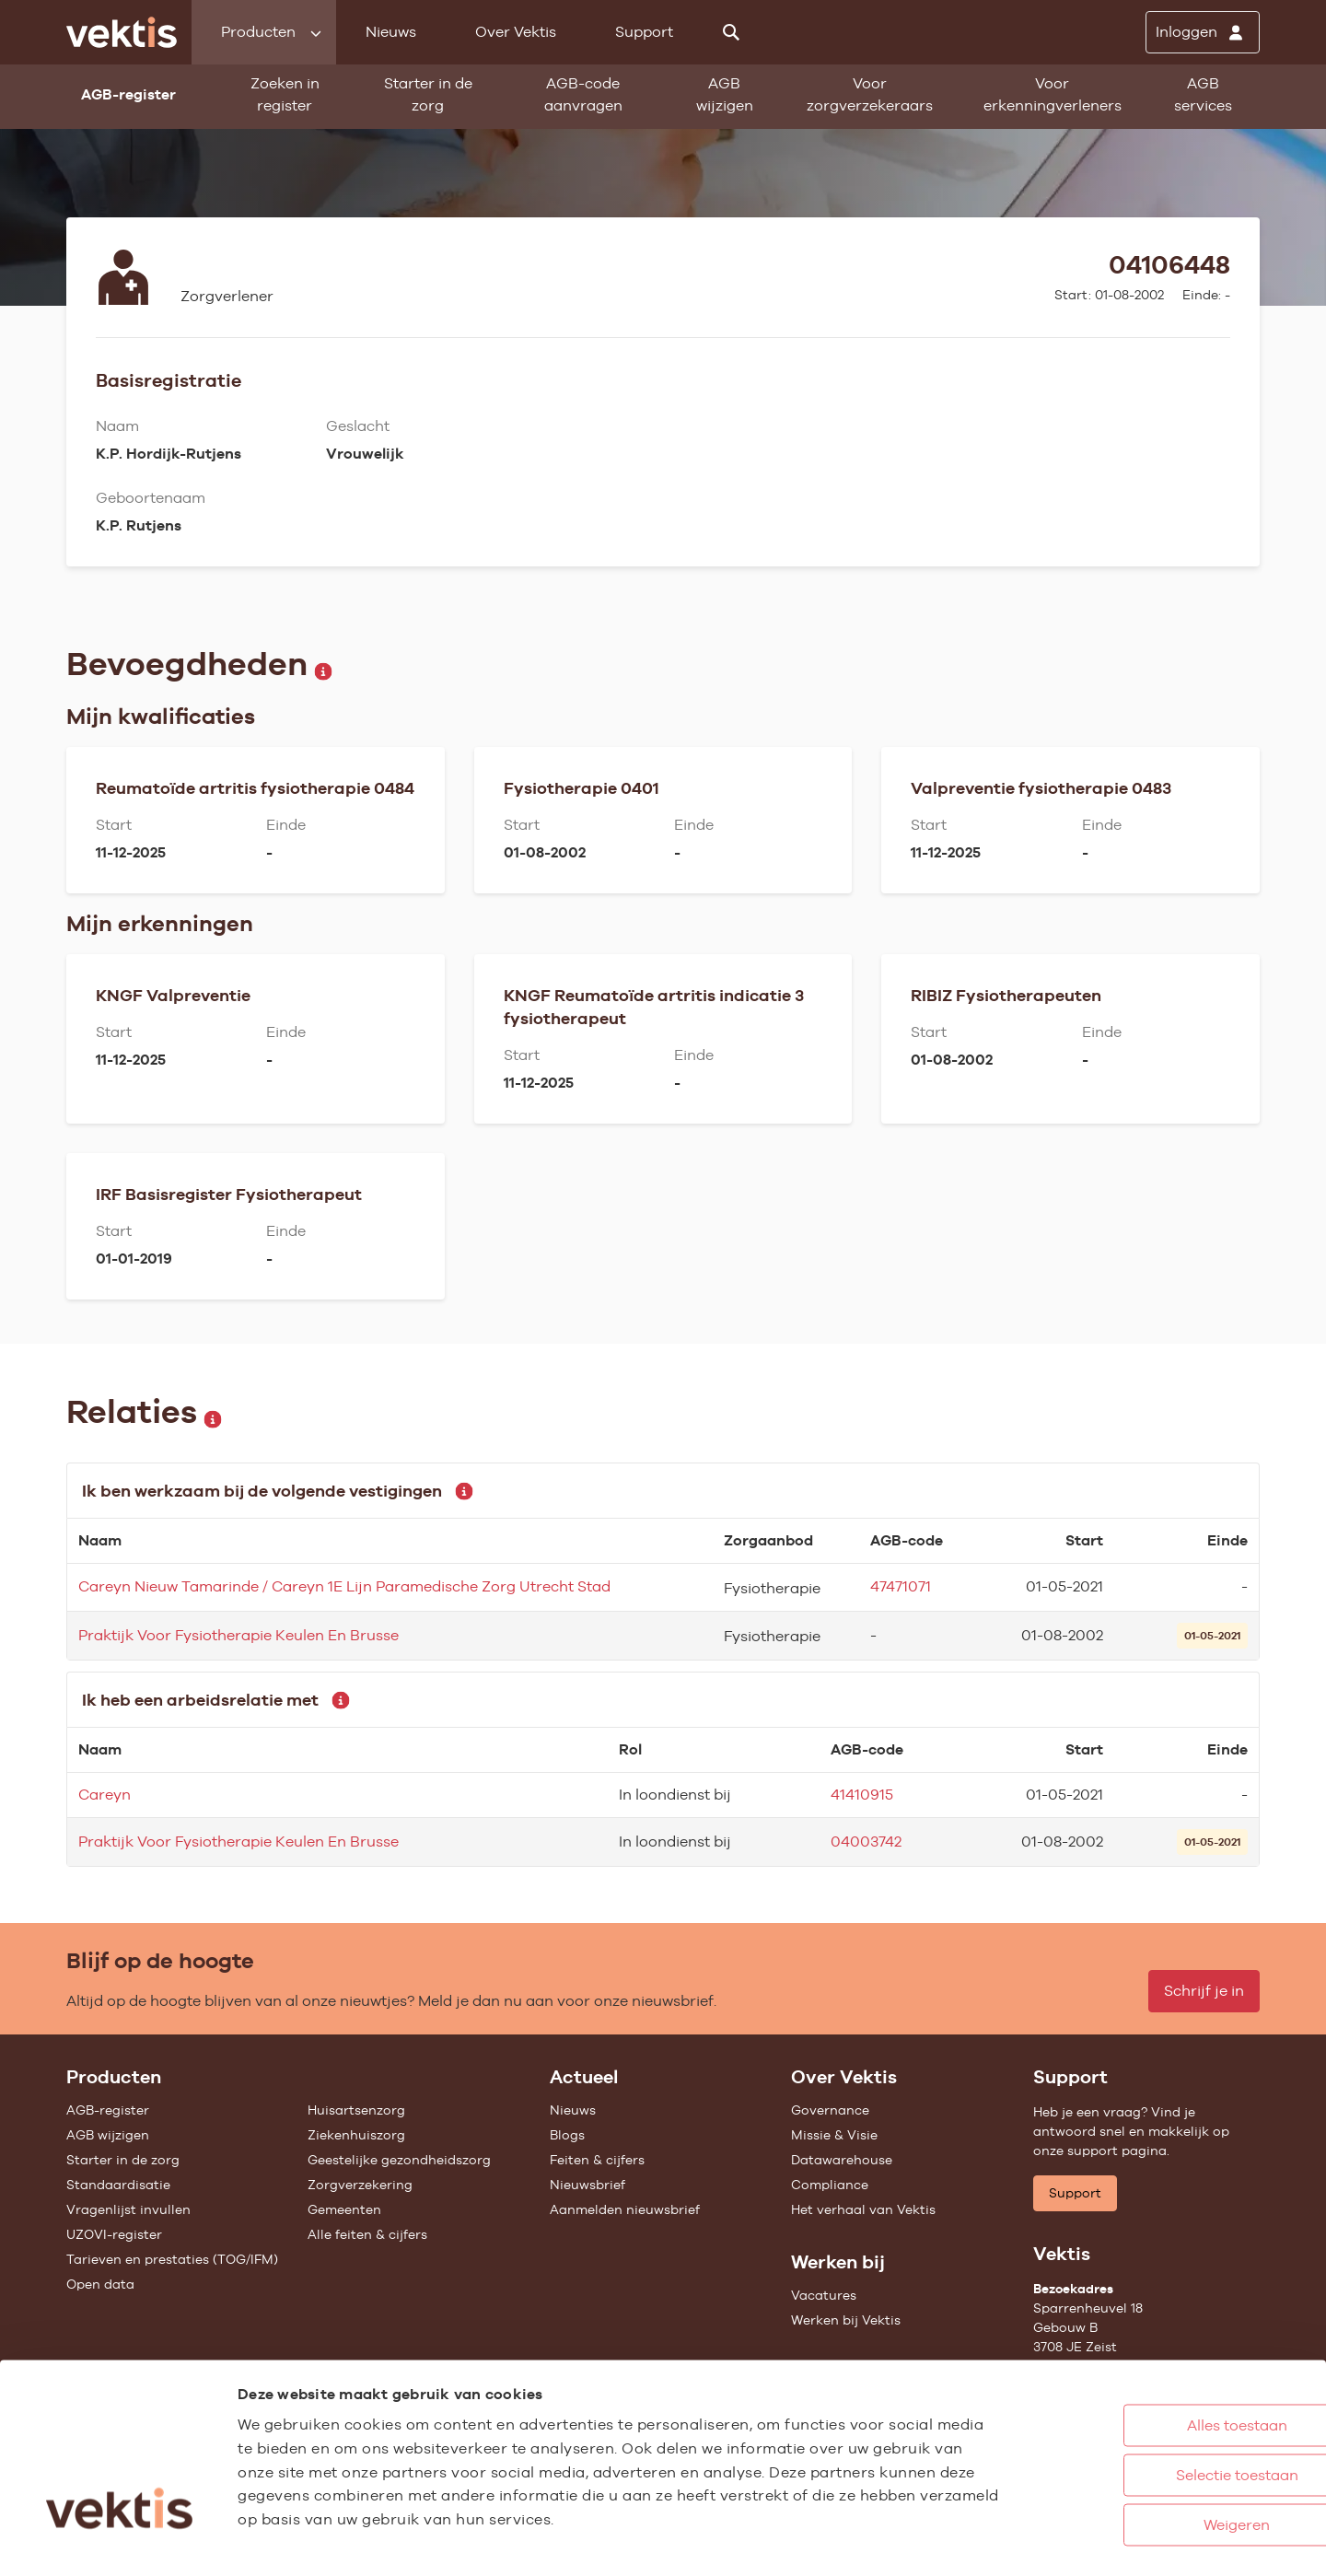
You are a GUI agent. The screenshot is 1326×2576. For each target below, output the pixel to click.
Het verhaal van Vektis (863, 2209)
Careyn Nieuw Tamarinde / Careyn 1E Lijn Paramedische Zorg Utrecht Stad (344, 1586)
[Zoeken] (731, 32)
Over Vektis (515, 32)
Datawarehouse (841, 2159)
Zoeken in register (285, 94)
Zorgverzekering (360, 2184)
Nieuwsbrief (587, 2184)
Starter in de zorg (428, 94)
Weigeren (1150, 2443)
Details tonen (1013, 2542)
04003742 (866, 1841)
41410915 (862, 1794)
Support (644, 32)
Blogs (567, 2134)
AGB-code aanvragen (583, 94)
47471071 (900, 1586)
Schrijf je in (1204, 1990)
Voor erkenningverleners (1052, 94)
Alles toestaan (1150, 2343)
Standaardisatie (118, 2184)
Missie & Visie (834, 2134)
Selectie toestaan (1150, 2393)
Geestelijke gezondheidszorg (399, 2159)
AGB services (1203, 94)
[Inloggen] (1203, 32)
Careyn (104, 1794)
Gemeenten (344, 2209)
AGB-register (107, 2110)
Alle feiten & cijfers (367, 2234)
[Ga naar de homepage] (121, 32)
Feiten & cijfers (597, 2159)
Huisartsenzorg (356, 2110)
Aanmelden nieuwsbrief (625, 2209)
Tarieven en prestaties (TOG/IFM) (172, 2259)
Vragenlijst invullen (128, 2209)
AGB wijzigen (724, 94)
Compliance (829, 2184)
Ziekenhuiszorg (356, 2134)
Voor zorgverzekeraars (870, 94)
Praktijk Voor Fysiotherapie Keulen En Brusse (238, 1635)
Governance (830, 2110)
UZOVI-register (114, 2234)
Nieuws (391, 32)
